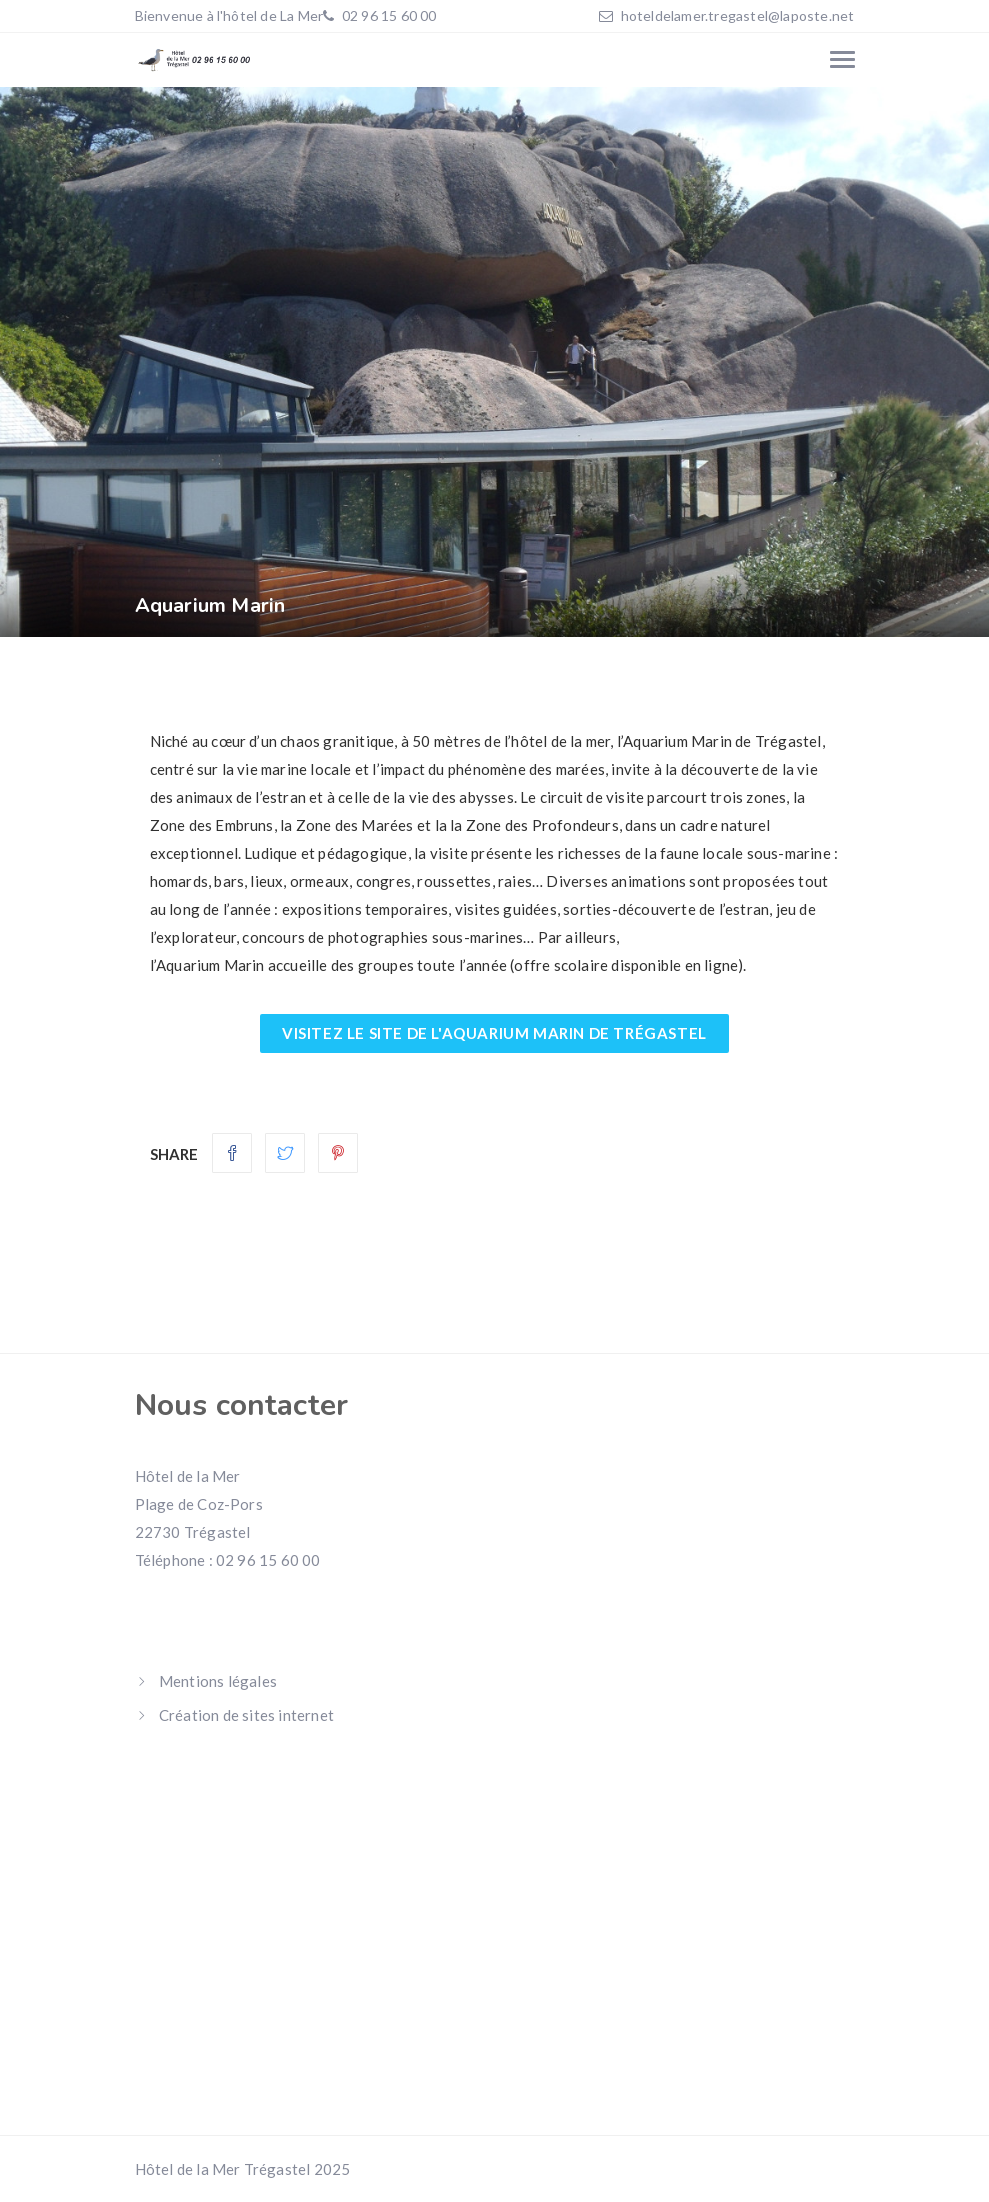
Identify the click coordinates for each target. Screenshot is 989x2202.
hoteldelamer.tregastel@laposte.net (738, 15)
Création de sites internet (246, 1715)
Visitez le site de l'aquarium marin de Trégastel (494, 1033)
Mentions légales (218, 1681)
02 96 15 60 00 (388, 15)
